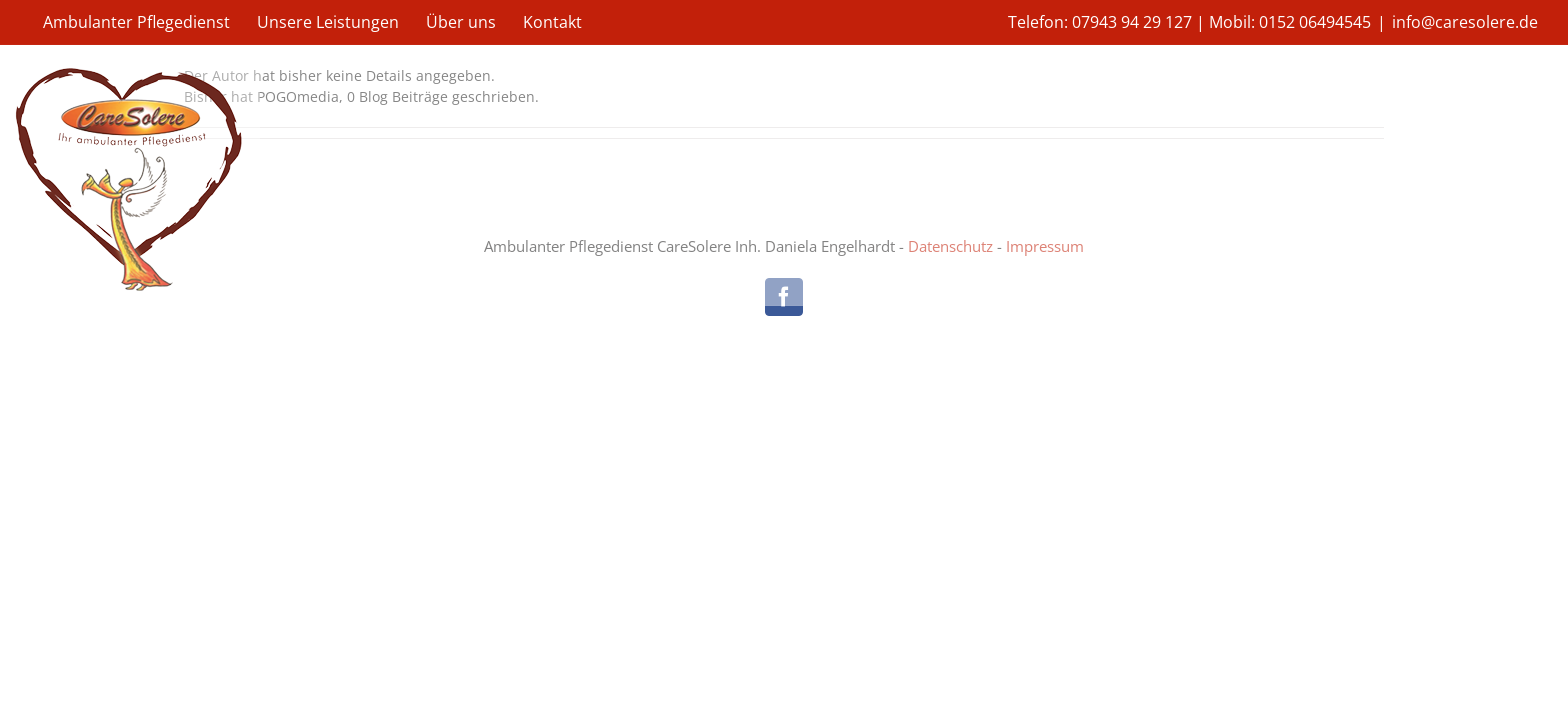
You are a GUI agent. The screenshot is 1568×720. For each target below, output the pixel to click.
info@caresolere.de (1465, 22)
